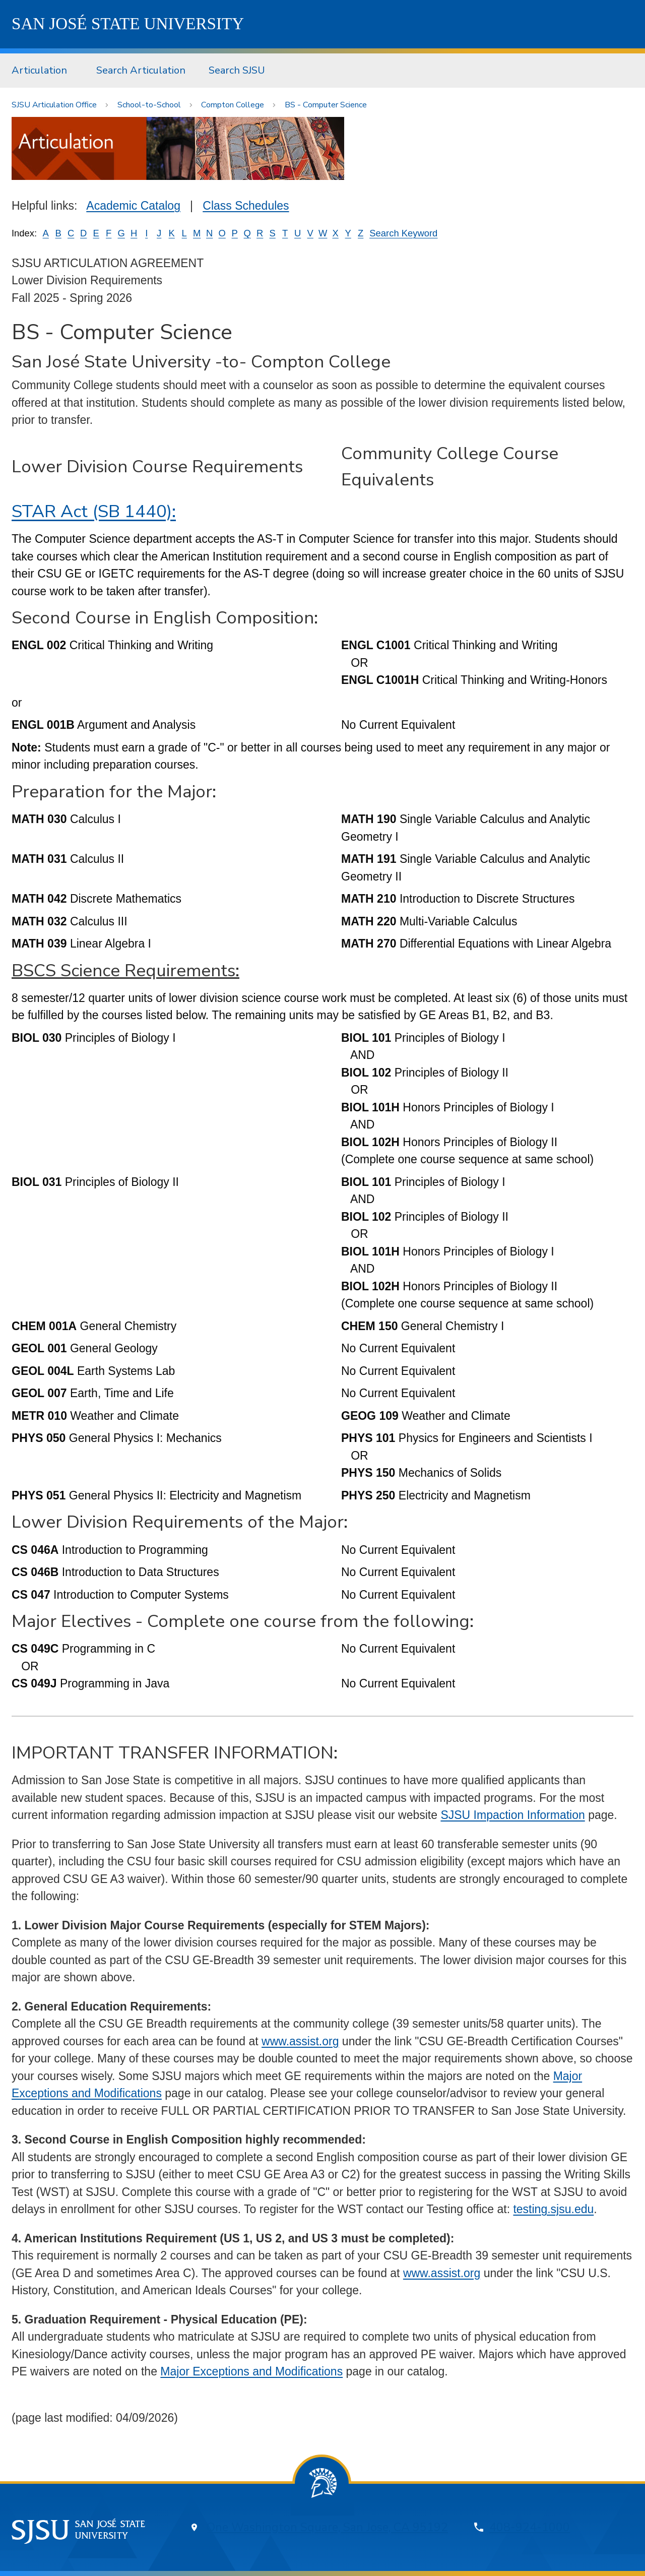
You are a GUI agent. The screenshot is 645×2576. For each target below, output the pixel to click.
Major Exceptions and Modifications (251, 2371)
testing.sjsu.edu (553, 2209)
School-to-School (149, 104)
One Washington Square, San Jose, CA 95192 (327, 2527)
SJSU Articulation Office (54, 104)
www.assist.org (300, 2041)
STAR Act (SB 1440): (94, 511)
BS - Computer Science (326, 104)
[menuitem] (42, 70)
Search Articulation (140, 70)
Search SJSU (237, 70)
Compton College (232, 104)
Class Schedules (246, 205)
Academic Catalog (133, 205)
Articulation (39, 70)
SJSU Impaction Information (512, 1814)
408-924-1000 (529, 2527)
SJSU (128, 24)
